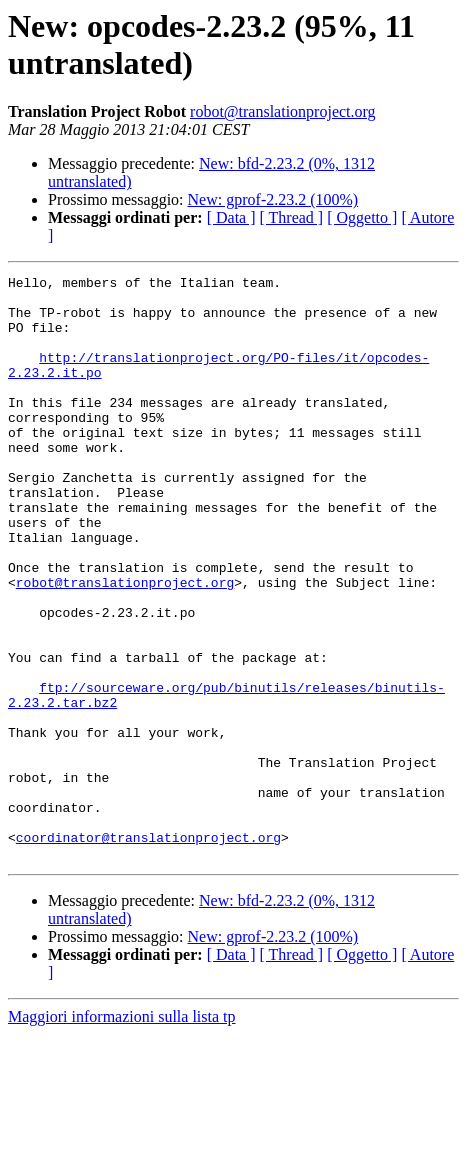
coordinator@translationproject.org (148, 951)
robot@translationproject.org (283, 111)
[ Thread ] (292, 217)
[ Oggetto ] (362, 217)
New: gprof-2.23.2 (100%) (273, 199)
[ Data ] (231, 217)
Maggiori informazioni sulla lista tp (122, 1133)
